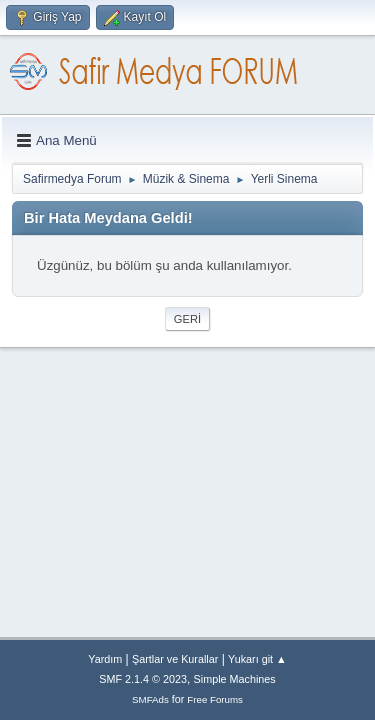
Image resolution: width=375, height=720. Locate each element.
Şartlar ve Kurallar (175, 659)
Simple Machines (235, 679)
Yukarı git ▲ (257, 659)
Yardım (105, 659)
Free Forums (215, 699)
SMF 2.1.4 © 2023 (143, 679)
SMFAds (150, 699)
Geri (187, 319)
